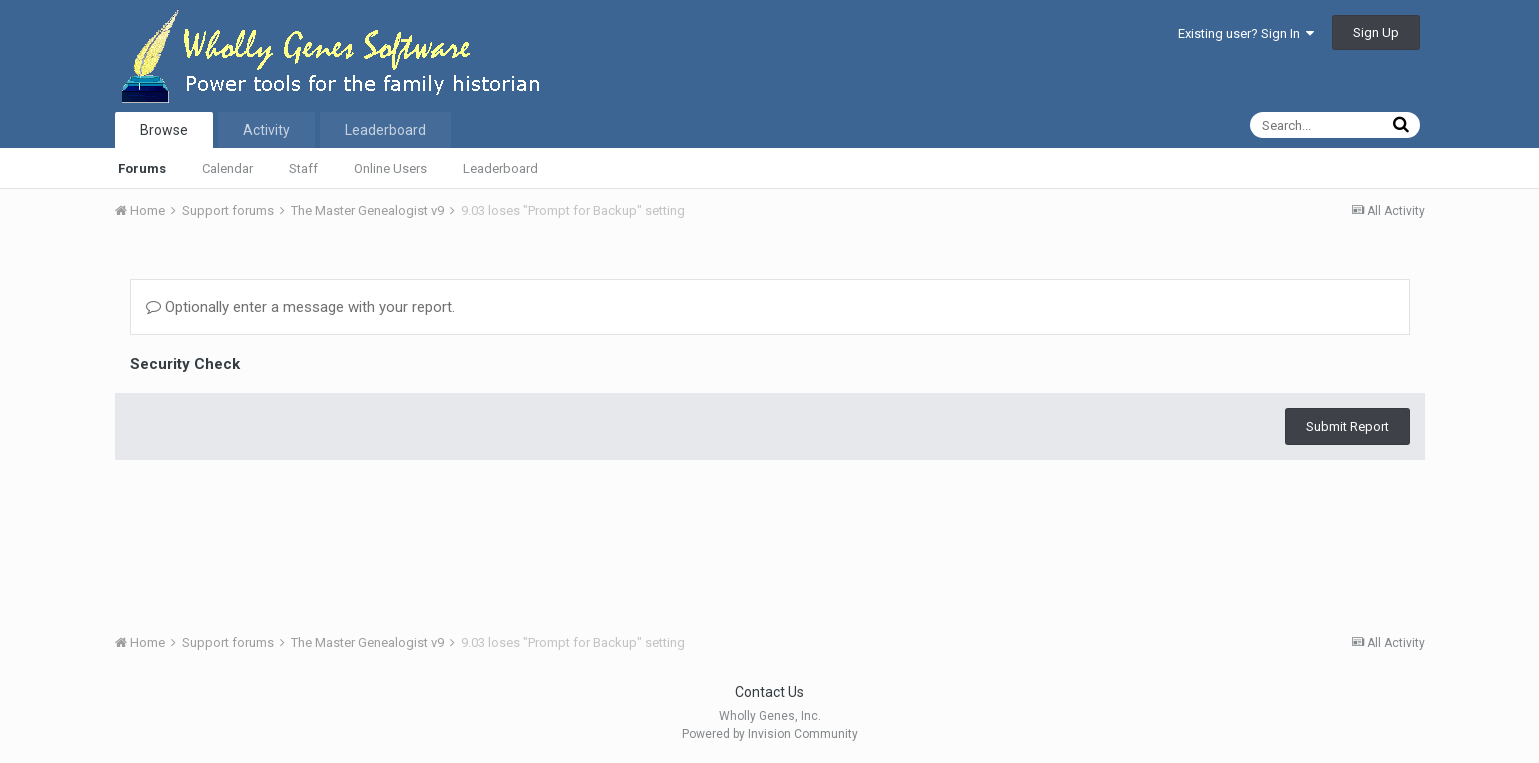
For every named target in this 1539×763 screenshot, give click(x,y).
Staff (303, 168)
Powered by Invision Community (770, 734)
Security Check (185, 364)
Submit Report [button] (1347, 426)
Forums (142, 168)
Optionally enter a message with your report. (300, 307)
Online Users (390, 168)
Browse (164, 130)
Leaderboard (500, 168)
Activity (266, 130)
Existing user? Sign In (1246, 33)
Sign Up (1376, 32)
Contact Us (769, 692)
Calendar (227, 168)
